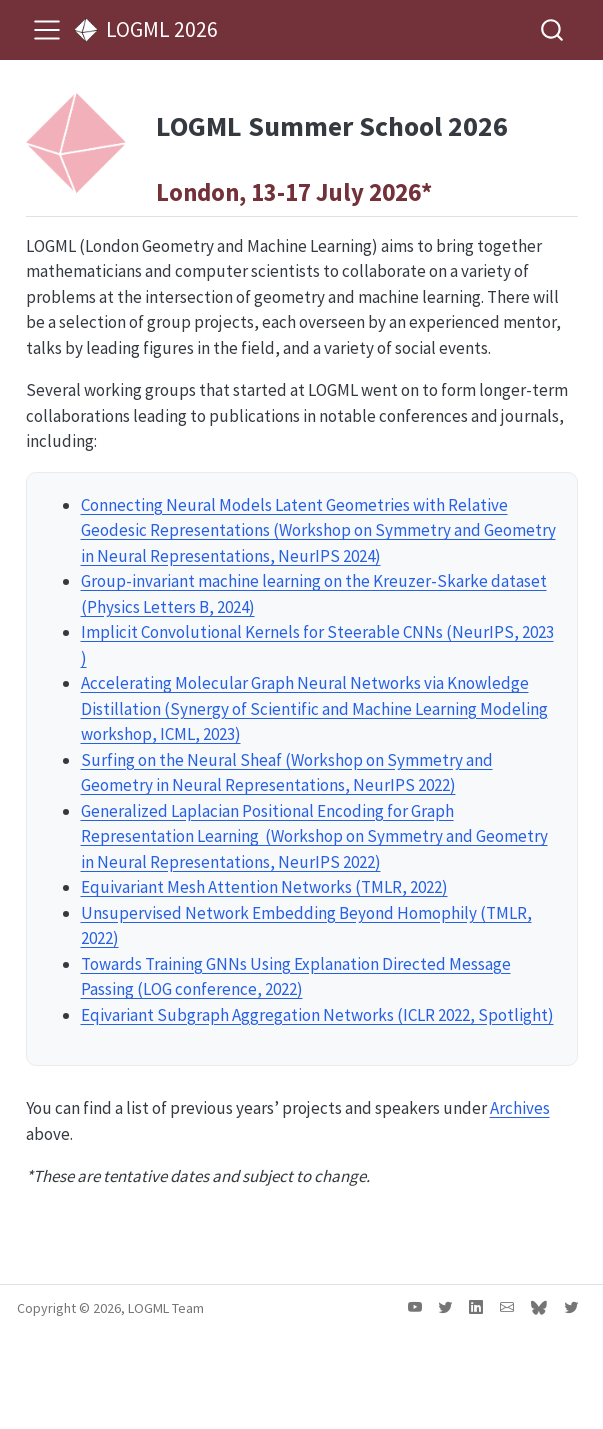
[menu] (47, 30)
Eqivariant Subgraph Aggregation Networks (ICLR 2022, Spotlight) (317, 1015)
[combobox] (553, 29)
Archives (520, 1108)
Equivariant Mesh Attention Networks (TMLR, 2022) (264, 887)
